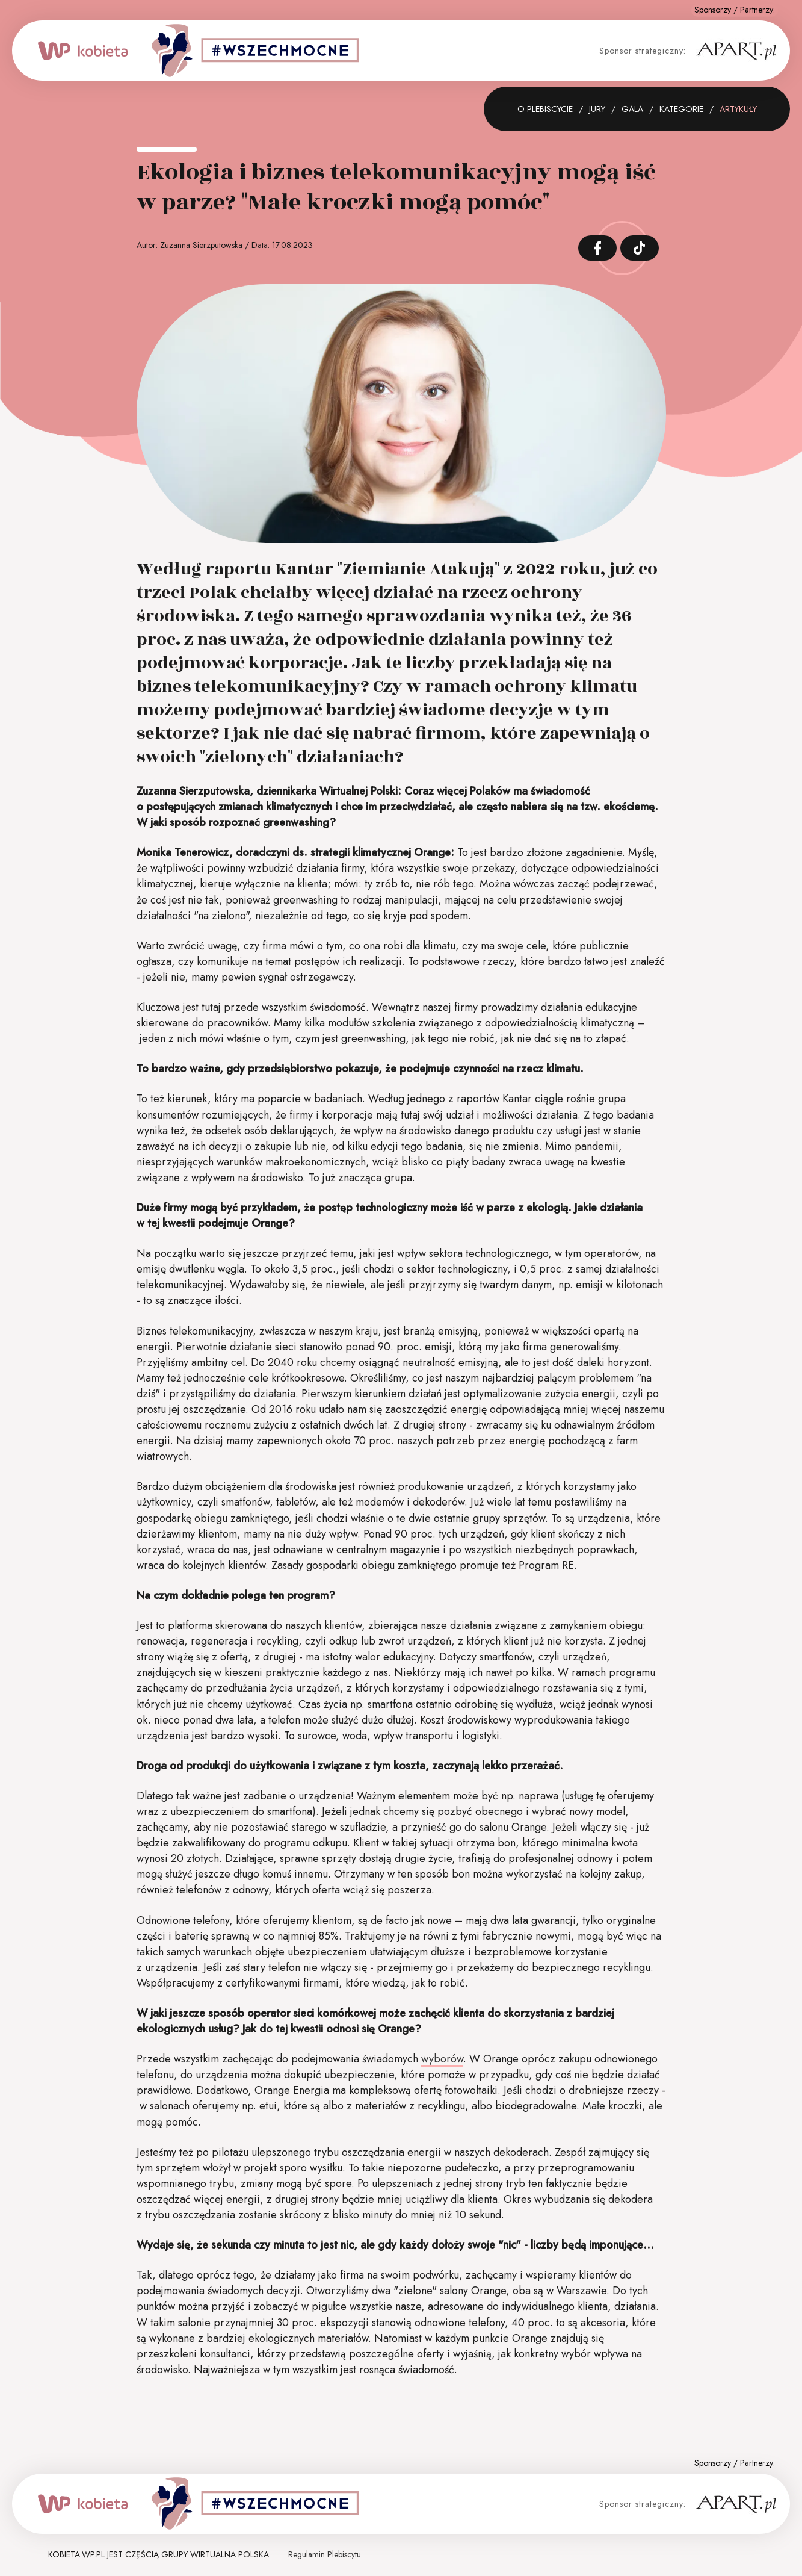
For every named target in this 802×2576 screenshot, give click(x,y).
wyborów (442, 2059)
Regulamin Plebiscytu (324, 2554)
